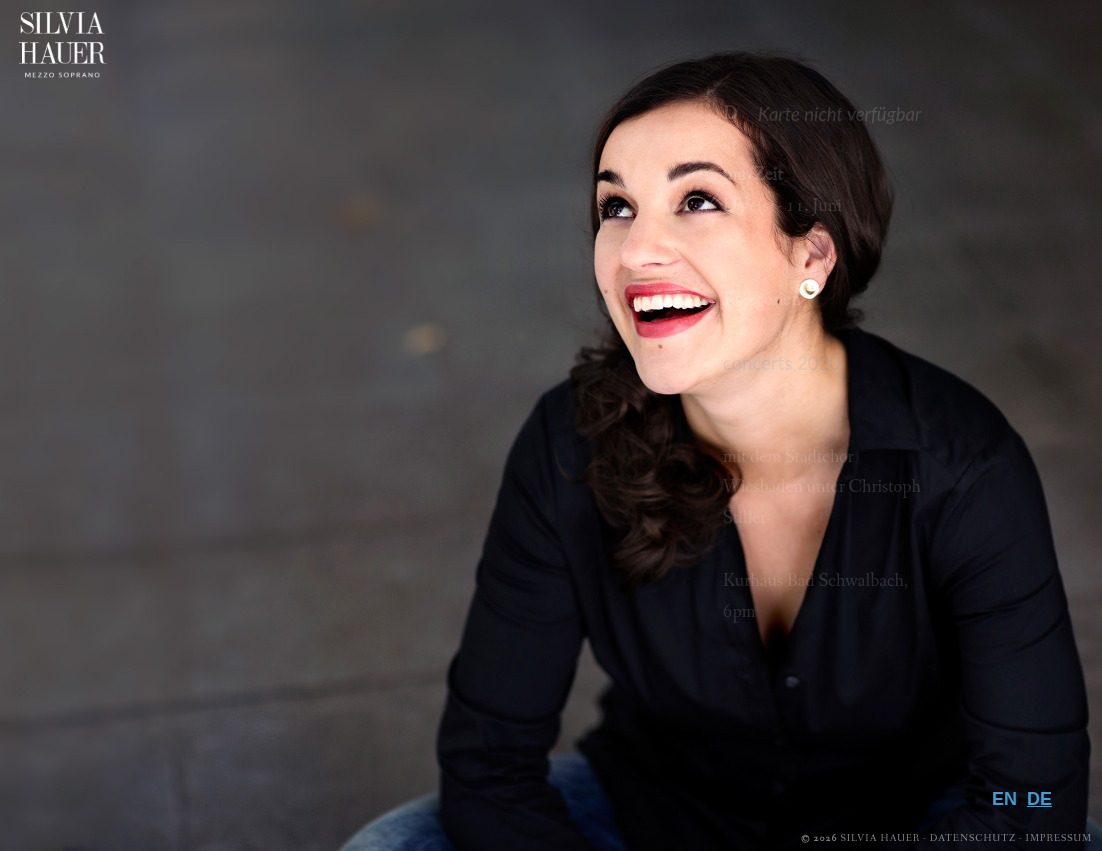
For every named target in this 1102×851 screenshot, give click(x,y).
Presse (1007, 694)
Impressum (1059, 838)
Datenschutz (973, 838)
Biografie (981, 564)
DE (1039, 799)
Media (1011, 629)
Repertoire (972, 597)
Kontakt (990, 759)
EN (1004, 799)
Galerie (1000, 662)
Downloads (962, 727)
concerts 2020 (781, 363)
